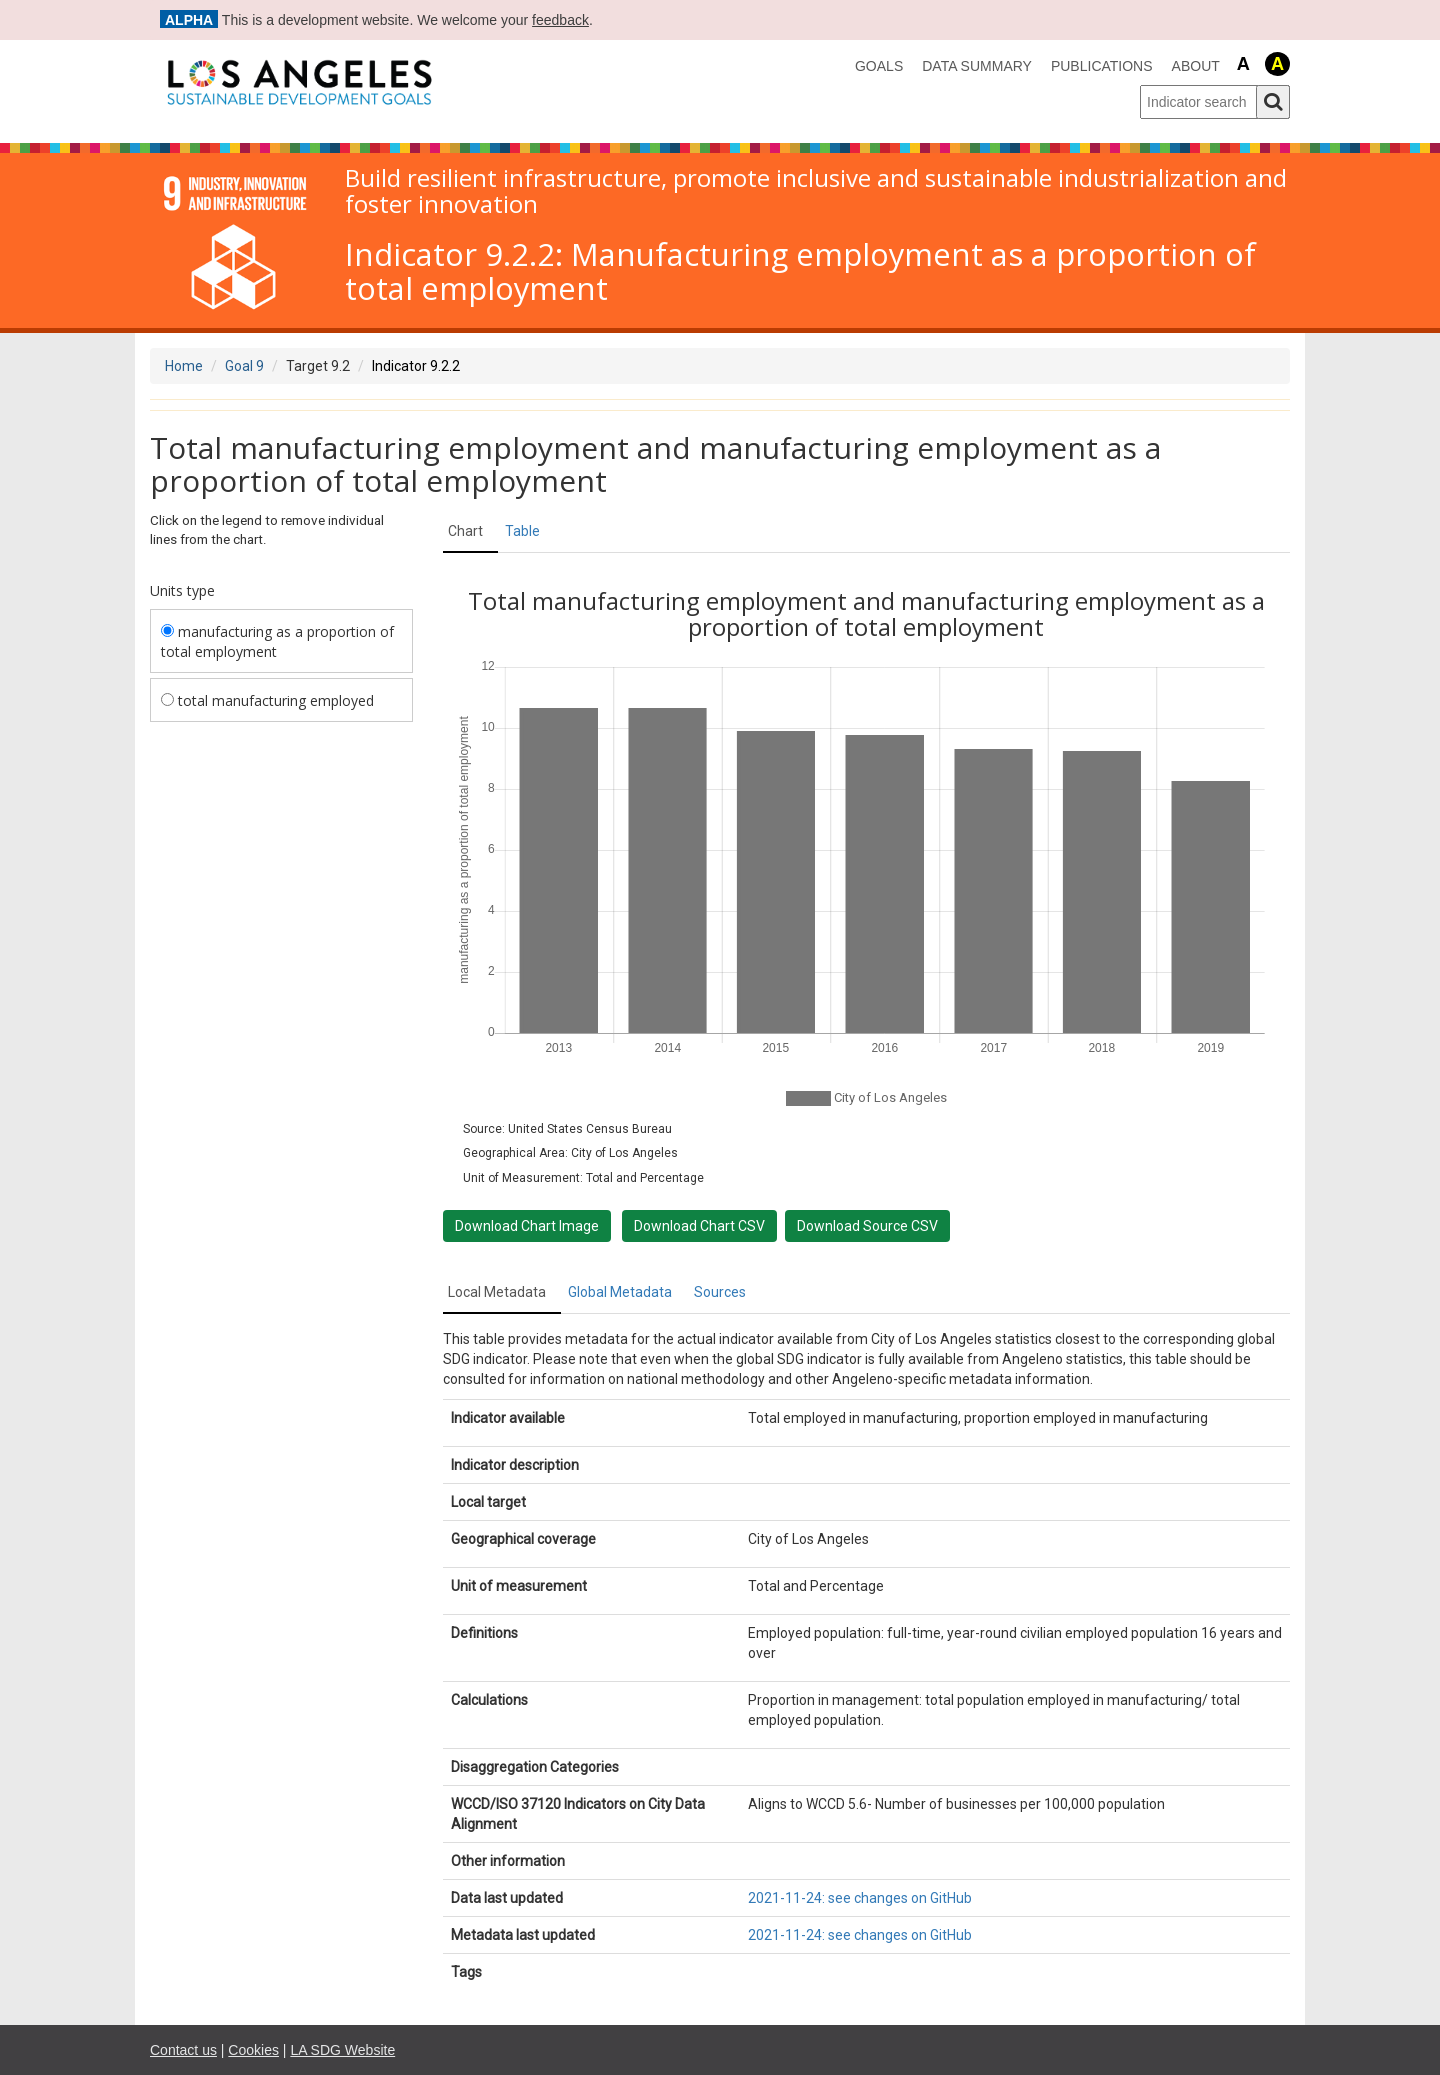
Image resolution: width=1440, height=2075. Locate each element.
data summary (977, 66)
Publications (1102, 66)
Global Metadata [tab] (620, 1292)
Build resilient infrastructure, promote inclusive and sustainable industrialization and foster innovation (816, 191)
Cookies (253, 2050)
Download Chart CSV (699, 1226)
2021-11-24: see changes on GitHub (860, 1898)
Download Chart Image (527, 1226)
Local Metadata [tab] (497, 1292)
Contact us (183, 2050)
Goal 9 (244, 366)
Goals (879, 66)
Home (184, 366)
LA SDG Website (342, 2050)
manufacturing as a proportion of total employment (277, 641)
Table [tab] (522, 531)
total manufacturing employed (267, 700)
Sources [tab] (720, 1292)
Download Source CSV (867, 1226)
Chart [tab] (465, 531)
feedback (560, 20)
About (1196, 66)
